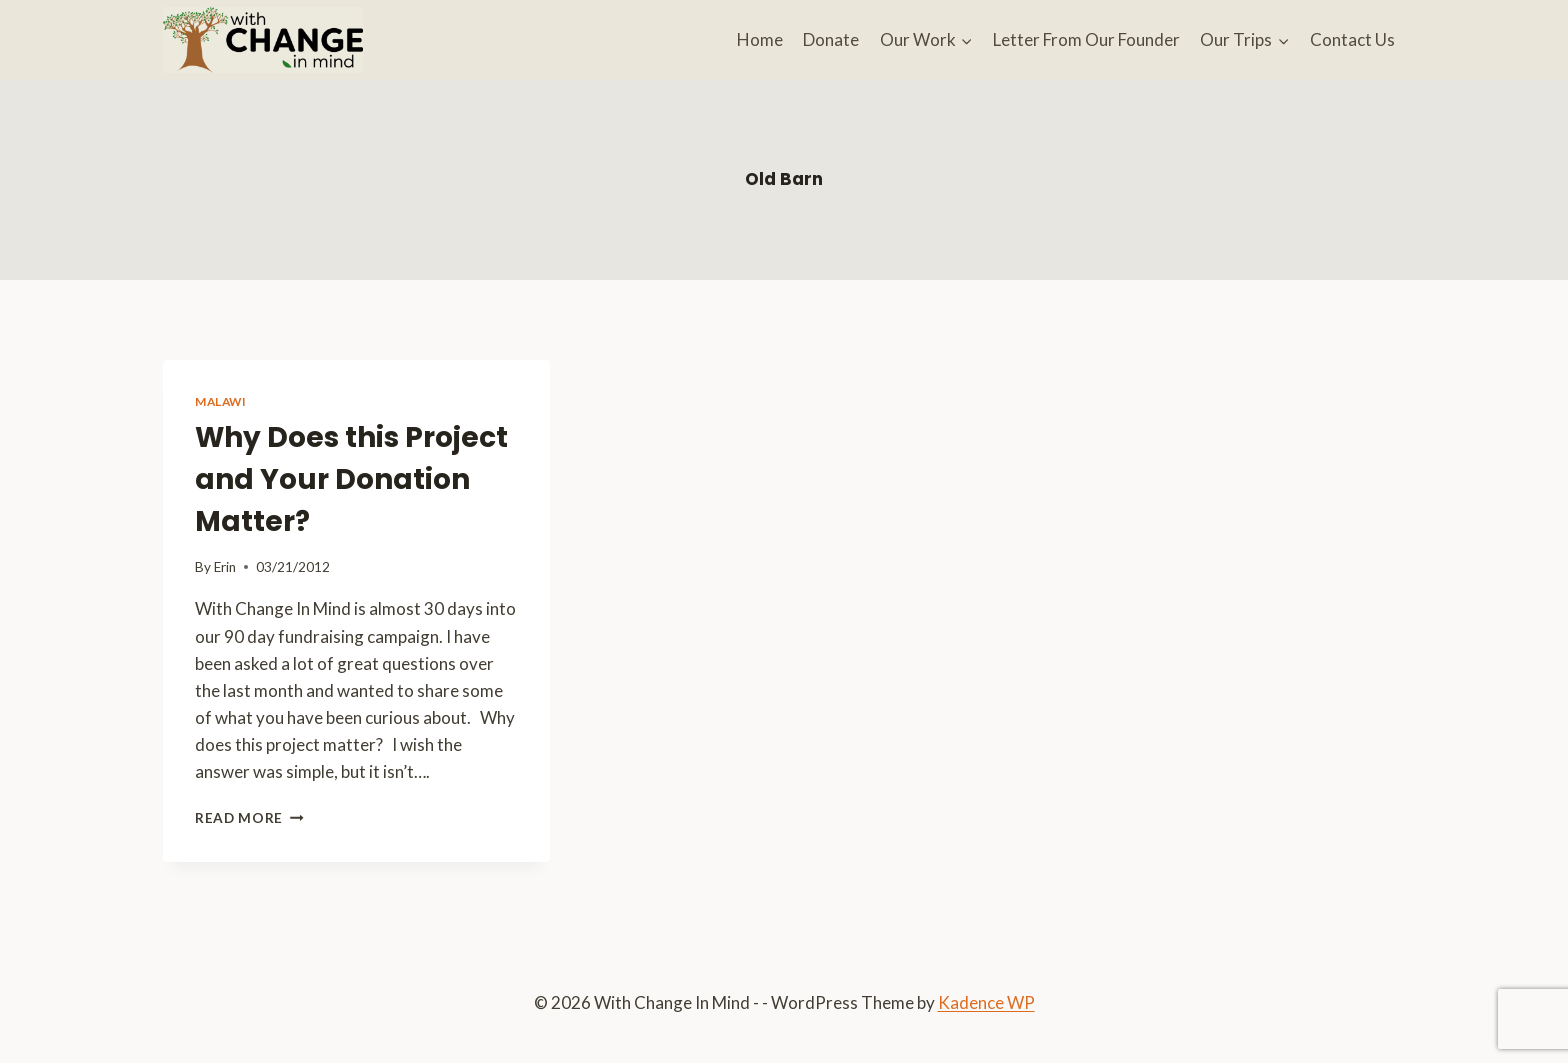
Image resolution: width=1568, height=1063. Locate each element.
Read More (249, 818)
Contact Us (1352, 39)
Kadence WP (986, 1002)
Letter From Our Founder (1086, 39)
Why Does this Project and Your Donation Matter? (351, 479)
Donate (831, 39)
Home (760, 39)
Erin (225, 567)
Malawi (221, 401)
